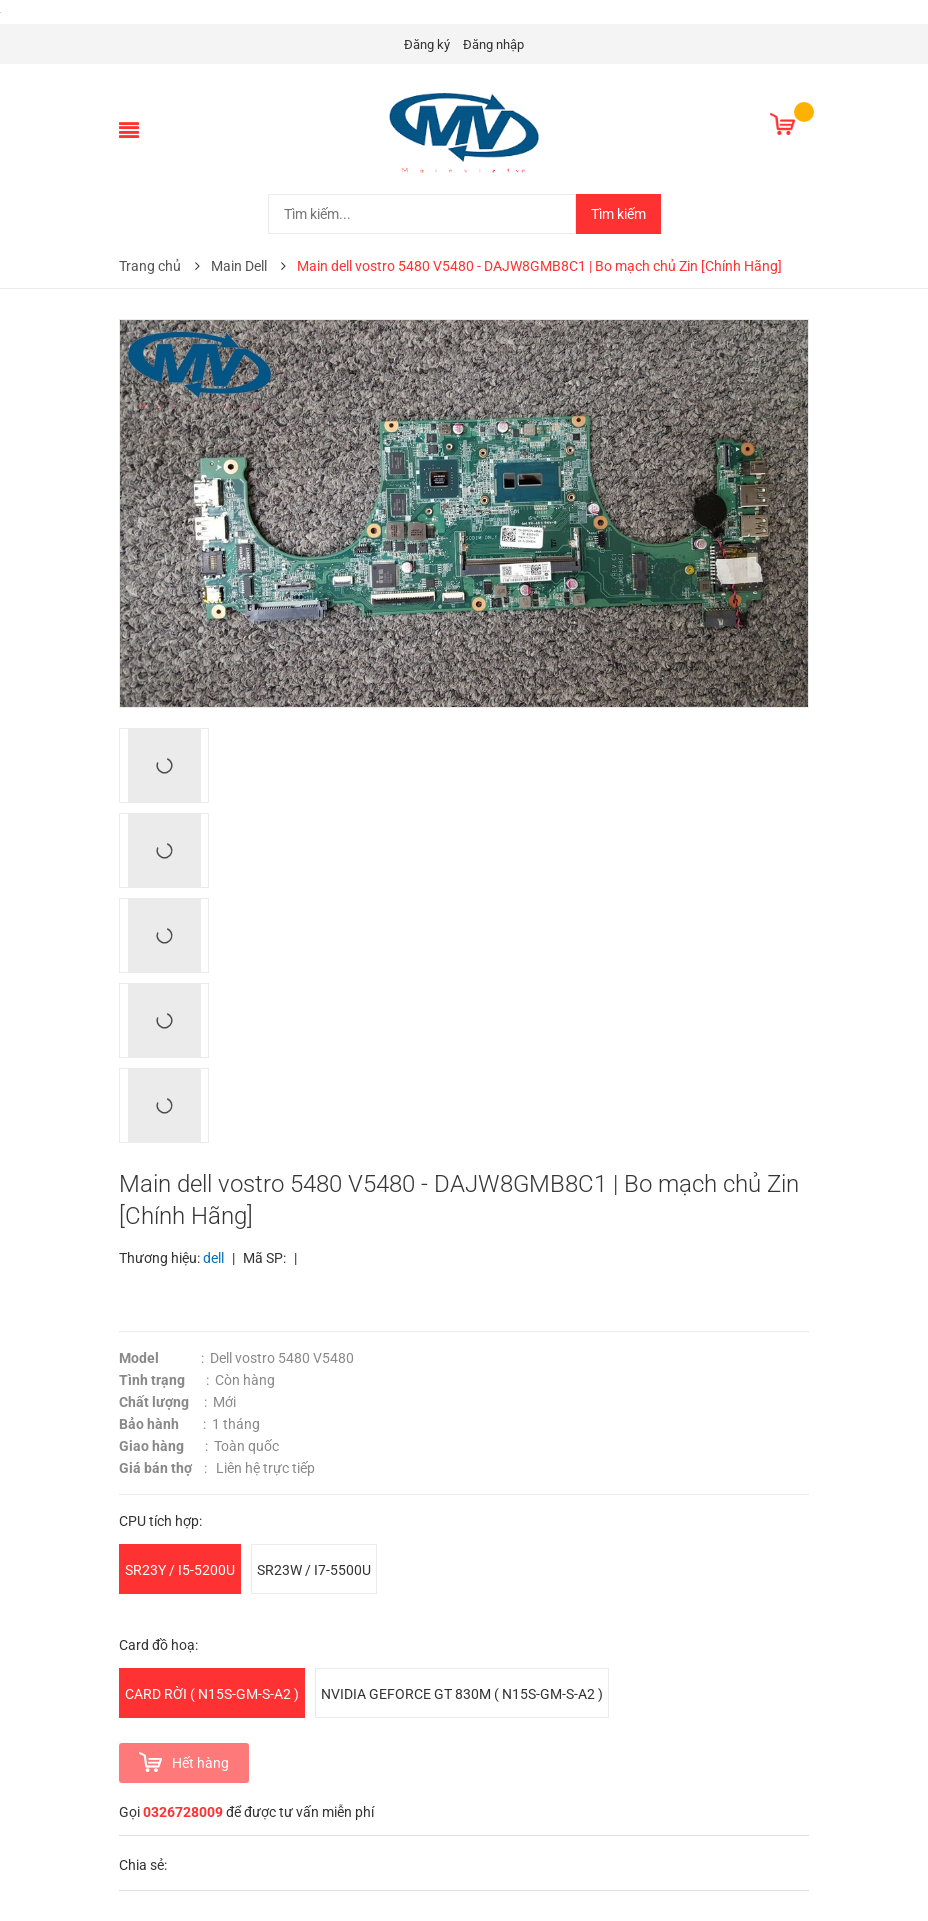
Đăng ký (427, 44)
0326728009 (183, 1812)
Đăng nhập (493, 44)
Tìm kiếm (618, 214)
